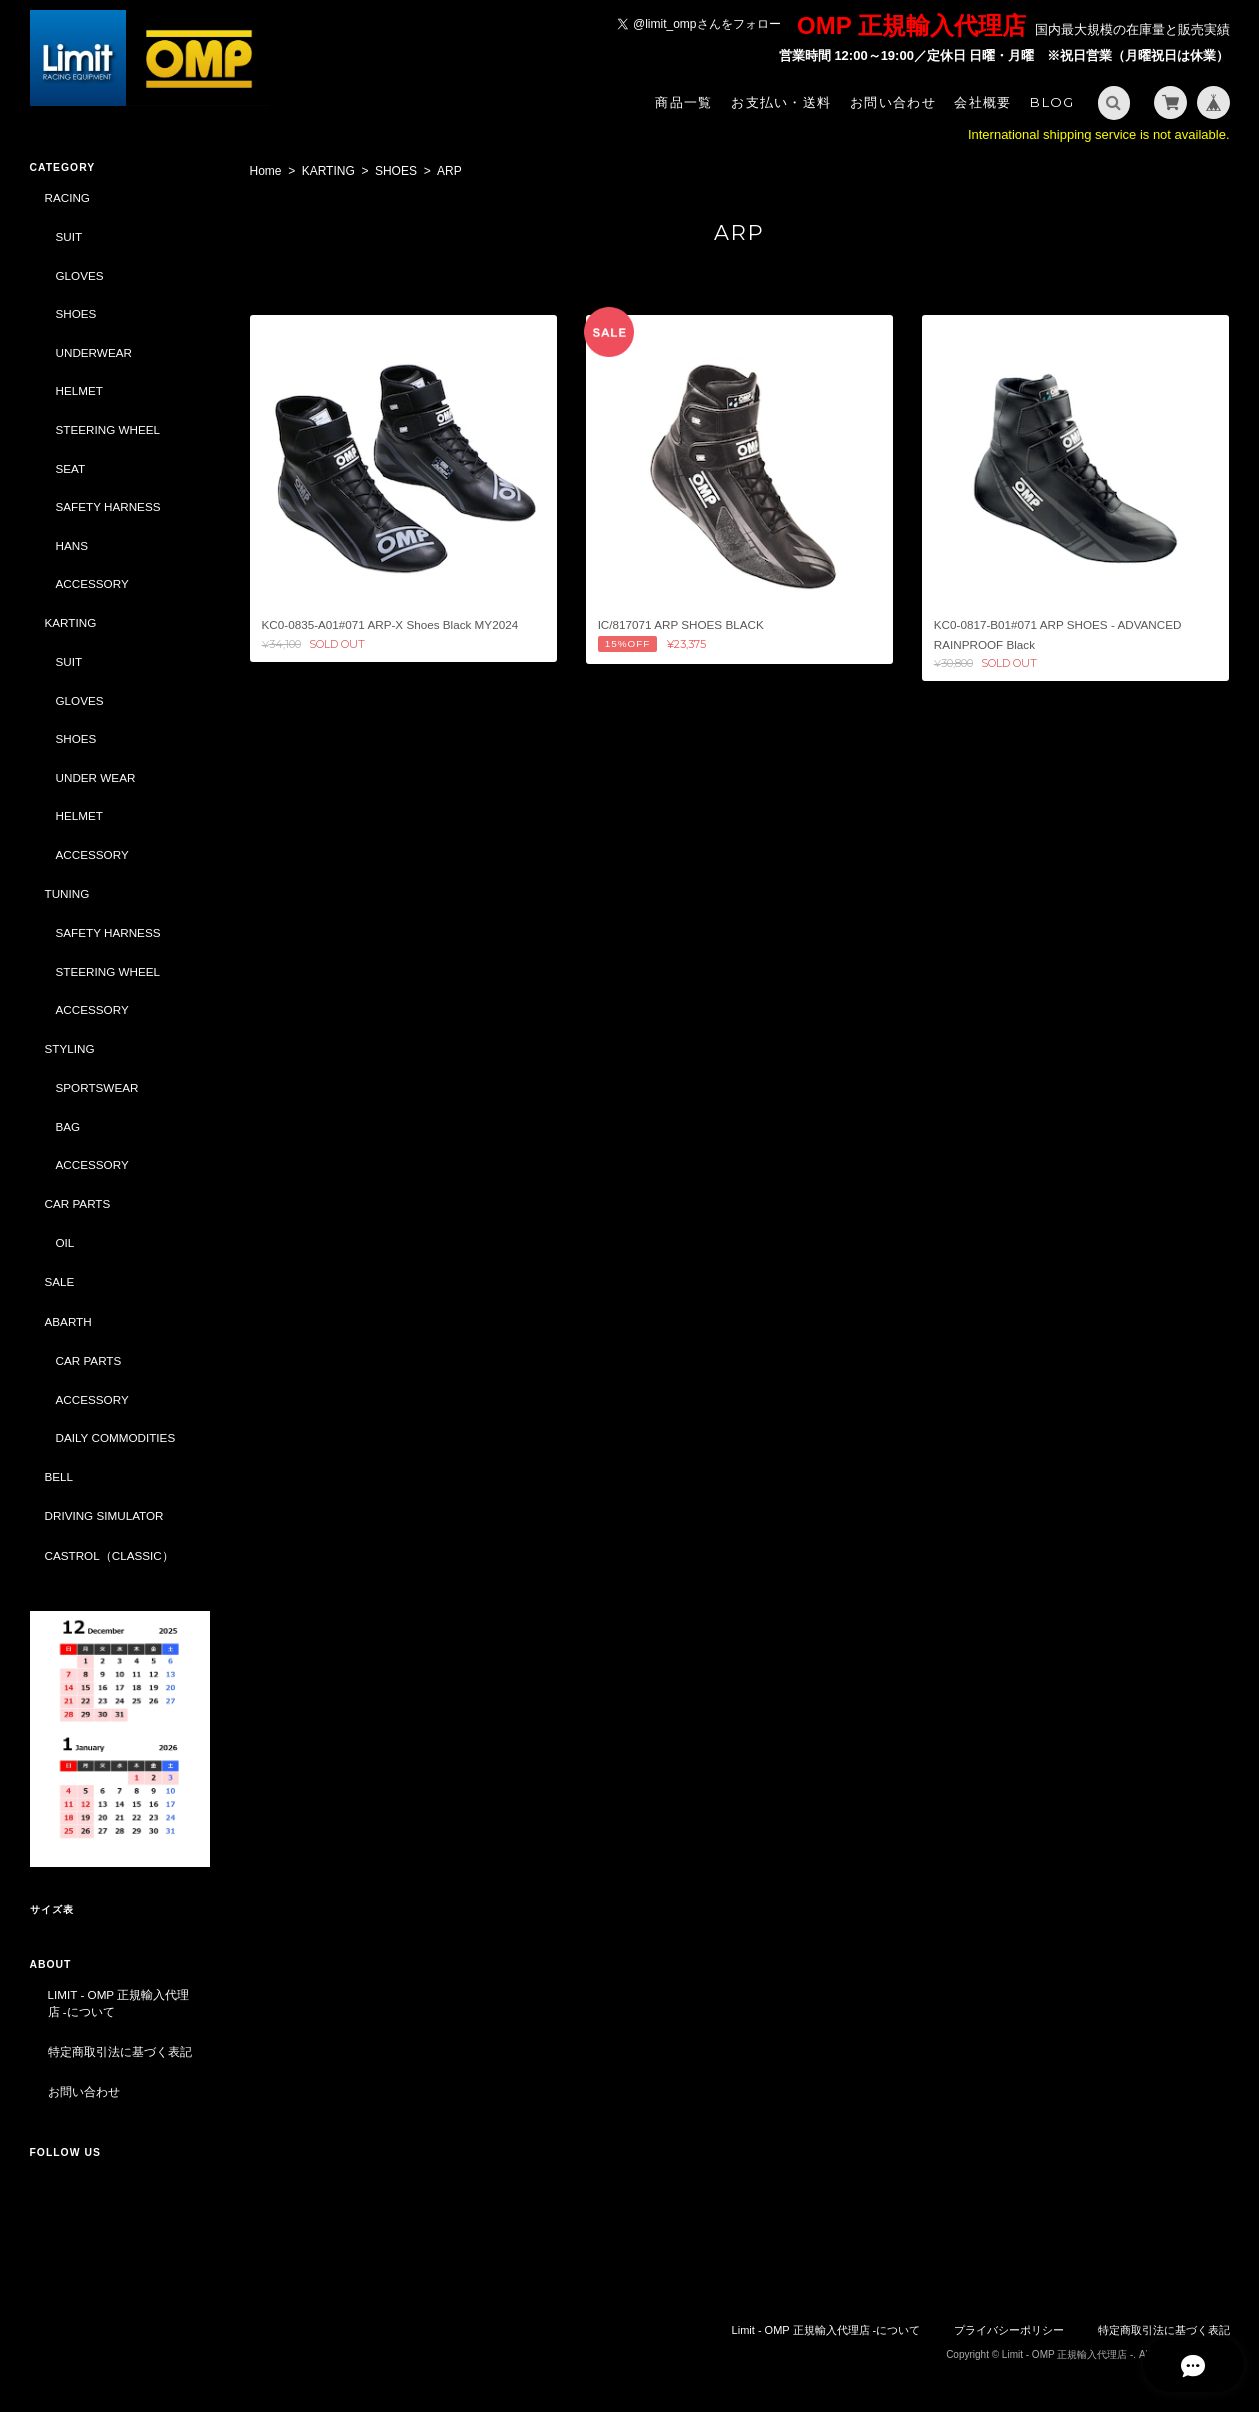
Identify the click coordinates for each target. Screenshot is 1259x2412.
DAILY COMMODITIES (116, 1437)
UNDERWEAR (94, 352)
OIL (65, 1242)
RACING (67, 197)
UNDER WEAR (96, 777)
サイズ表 (52, 1909)
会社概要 (982, 102)
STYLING (70, 1048)
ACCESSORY (92, 583)
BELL (59, 1476)
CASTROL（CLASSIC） (109, 1555)
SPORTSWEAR (97, 1087)
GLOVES (80, 275)
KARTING (328, 171)
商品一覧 (683, 102)
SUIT (69, 236)
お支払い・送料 (781, 102)
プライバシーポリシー (1009, 2330)
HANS (72, 545)
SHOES (396, 171)
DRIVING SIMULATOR (104, 1515)
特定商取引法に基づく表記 (120, 2051)
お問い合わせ (893, 102)
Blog (1052, 102)
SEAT (71, 468)
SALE (60, 1281)
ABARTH (68, 1321)
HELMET (79, 390)
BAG (68, 1126)
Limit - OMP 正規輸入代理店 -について (119, 2003)
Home (266, 171)
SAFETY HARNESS (108, 506)
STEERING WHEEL (108, 429)
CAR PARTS (78, 1203)
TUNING (67, 893)
